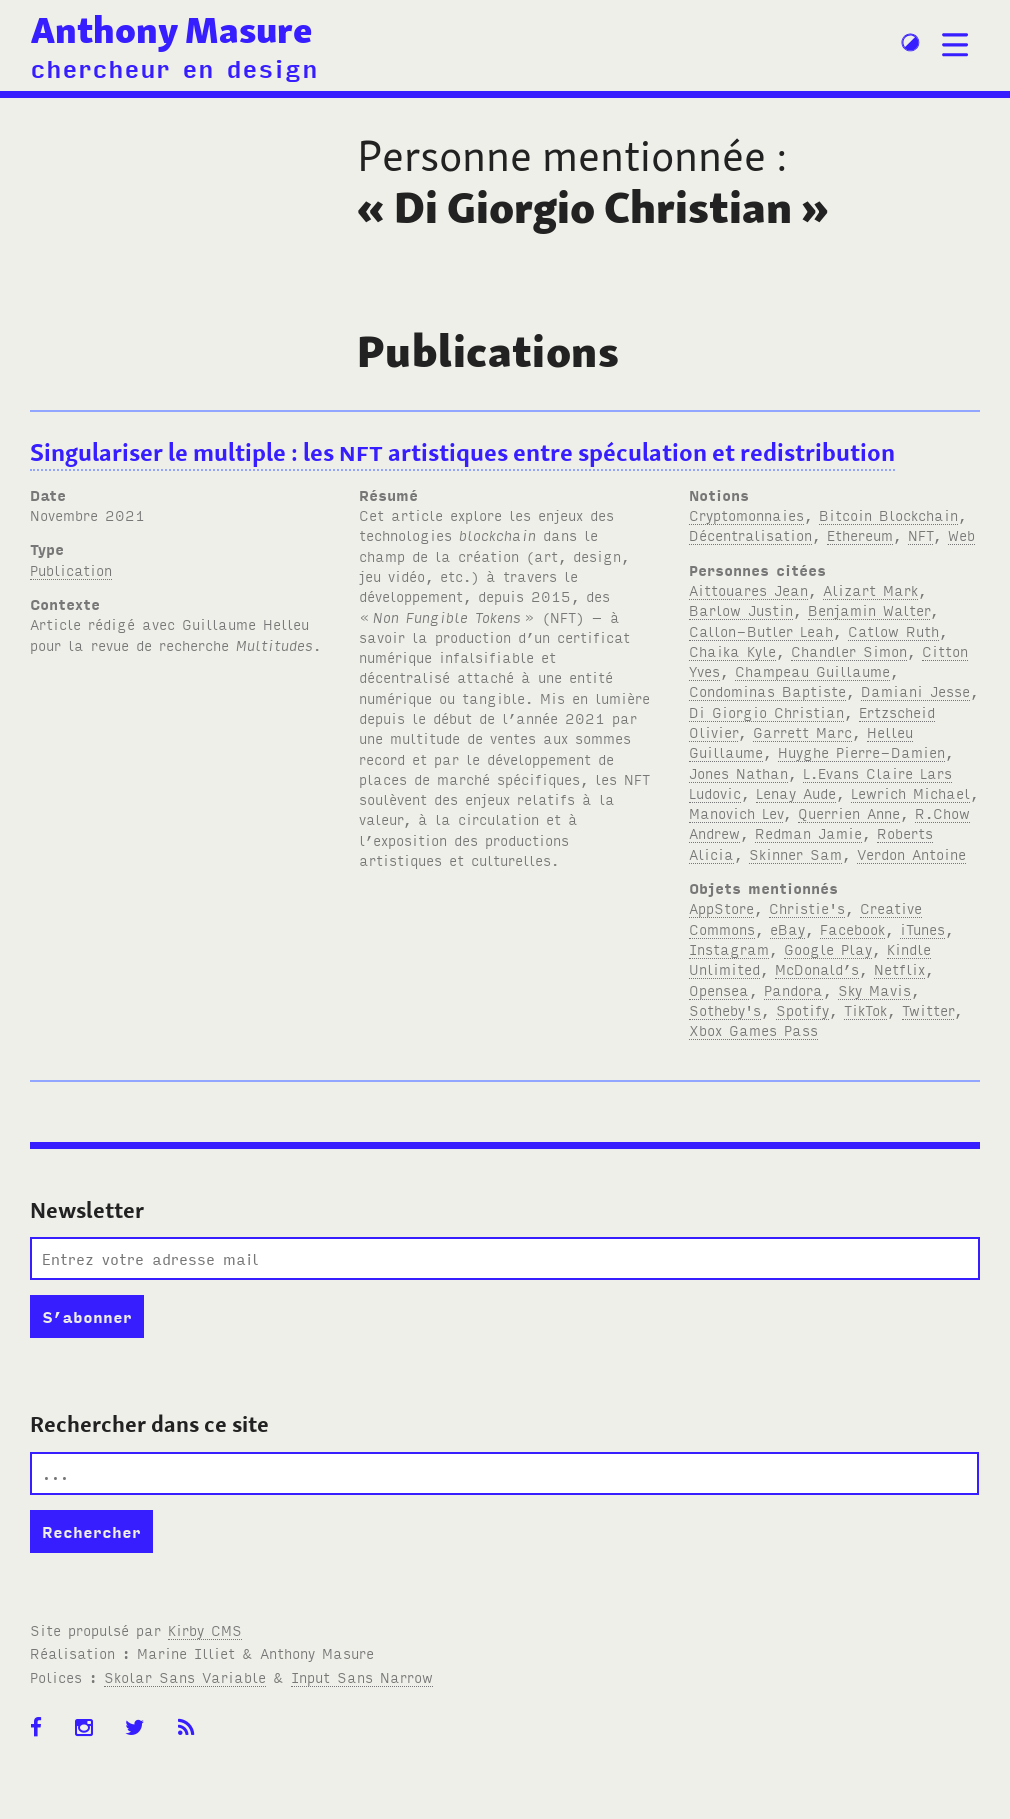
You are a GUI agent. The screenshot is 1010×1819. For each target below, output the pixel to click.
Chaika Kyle (732, 650)
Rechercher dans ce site (149, 1424)
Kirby (205, 1629)
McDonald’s (817, 968)
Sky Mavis (874, 989)
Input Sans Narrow (362, 1676)
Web (961, 534)
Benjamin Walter (869, 609)
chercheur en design (174, 67)
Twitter (928, 1009)
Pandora (793, 989)
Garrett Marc (802, 731)
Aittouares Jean (748, 589)
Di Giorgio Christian (766, 711)
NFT (920, 534)
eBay (787, 928)
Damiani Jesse (915, 690)
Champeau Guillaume (812, 670)
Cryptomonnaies (746, 514)
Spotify (802, 1009)
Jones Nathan (738, 772)
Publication (71, 569)
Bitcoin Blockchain (888, 514)
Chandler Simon (849, 650)
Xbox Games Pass (753, 1029)
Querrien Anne (849, 812)
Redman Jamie (808, 832)
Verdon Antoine (911, 853)
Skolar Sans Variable (185, 1676)
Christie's (807, 907)
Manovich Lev (736, 812)
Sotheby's (725, 1009)
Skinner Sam (795, 853)
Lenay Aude (796, 792)
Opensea (719, 989)
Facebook (852, 928)
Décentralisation (750, 534)
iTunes (922, 928)
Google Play (828, 948)
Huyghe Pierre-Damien (861, 751)
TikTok (865, 1009)
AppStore (721, 907)
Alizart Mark (870, 589)
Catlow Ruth (893, 630)
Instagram (729, 948)
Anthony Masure (171, 30)
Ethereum (860, 534)
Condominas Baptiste (767, 690)
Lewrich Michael (910, 792)
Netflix (899, 968)
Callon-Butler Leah (761, 630)
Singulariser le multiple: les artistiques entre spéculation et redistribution (462, 452)
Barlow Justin (741, 609)
